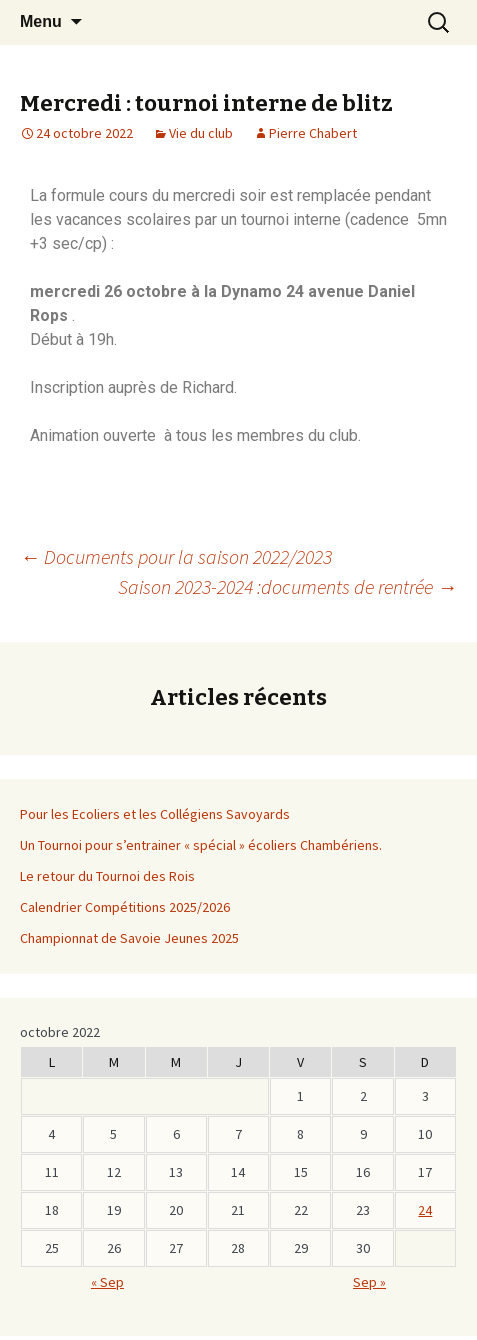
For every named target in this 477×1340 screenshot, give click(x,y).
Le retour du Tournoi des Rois (107, 876)
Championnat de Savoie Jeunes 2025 (129, 938)
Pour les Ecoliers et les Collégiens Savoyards (155, 814)
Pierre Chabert (313, 133)
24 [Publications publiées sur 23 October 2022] (425, 1210)
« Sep (107, 1282)
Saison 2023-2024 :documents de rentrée (287, 586)
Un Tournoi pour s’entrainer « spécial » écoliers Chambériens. (201, 845)
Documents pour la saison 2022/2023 (176, 556)
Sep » (369, 1282)
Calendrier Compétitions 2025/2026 (125, 907)
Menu (41, 21)
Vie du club (201, 133)
